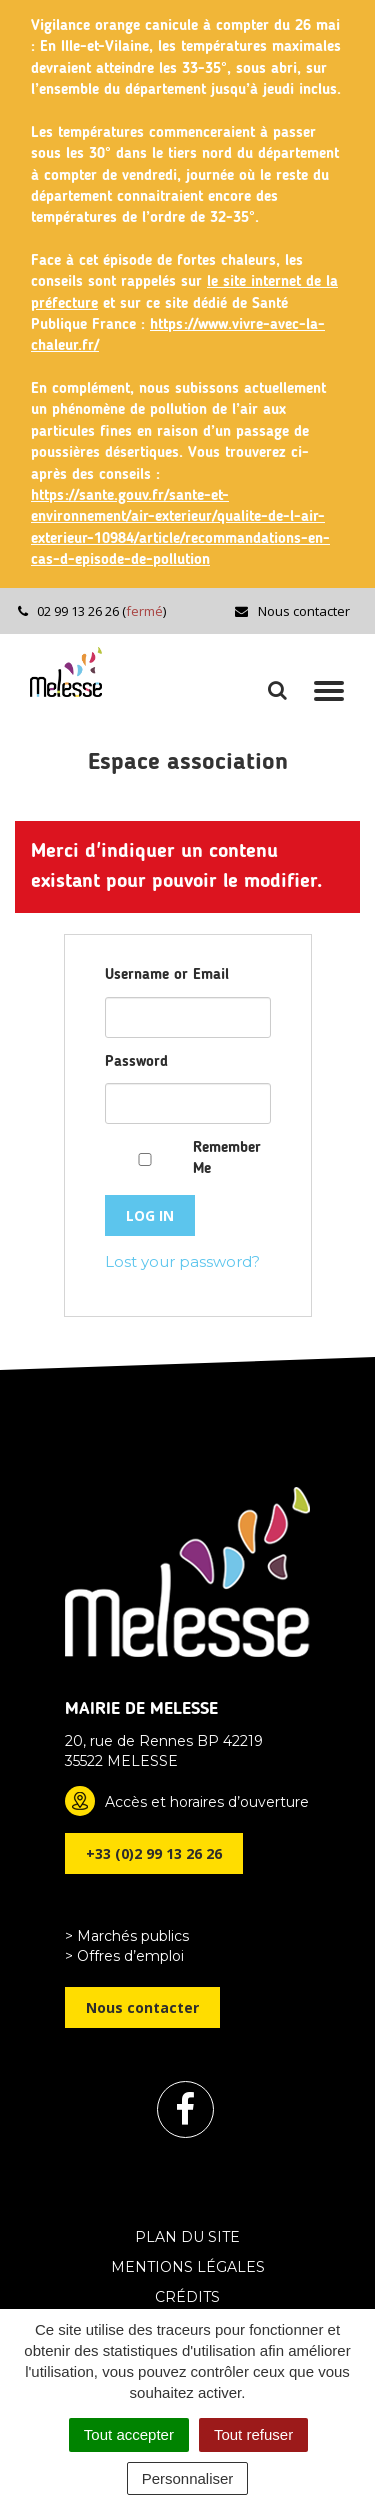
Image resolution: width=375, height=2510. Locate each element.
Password (136, 1062)
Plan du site (187, 2237)
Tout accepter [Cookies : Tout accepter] (129, 2434)
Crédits (187, 2297)
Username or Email (167, 975)
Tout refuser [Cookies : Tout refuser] (253, 2434)
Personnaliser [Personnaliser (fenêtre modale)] (188, 2478)
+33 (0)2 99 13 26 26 (154, 1853)
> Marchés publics (127, 1936)
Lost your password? (182, 1261)
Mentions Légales (188, 2267)
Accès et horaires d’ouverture (207, 1802)
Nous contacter (291, 611)
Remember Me (227, 1159)
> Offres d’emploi (124, 1956)
